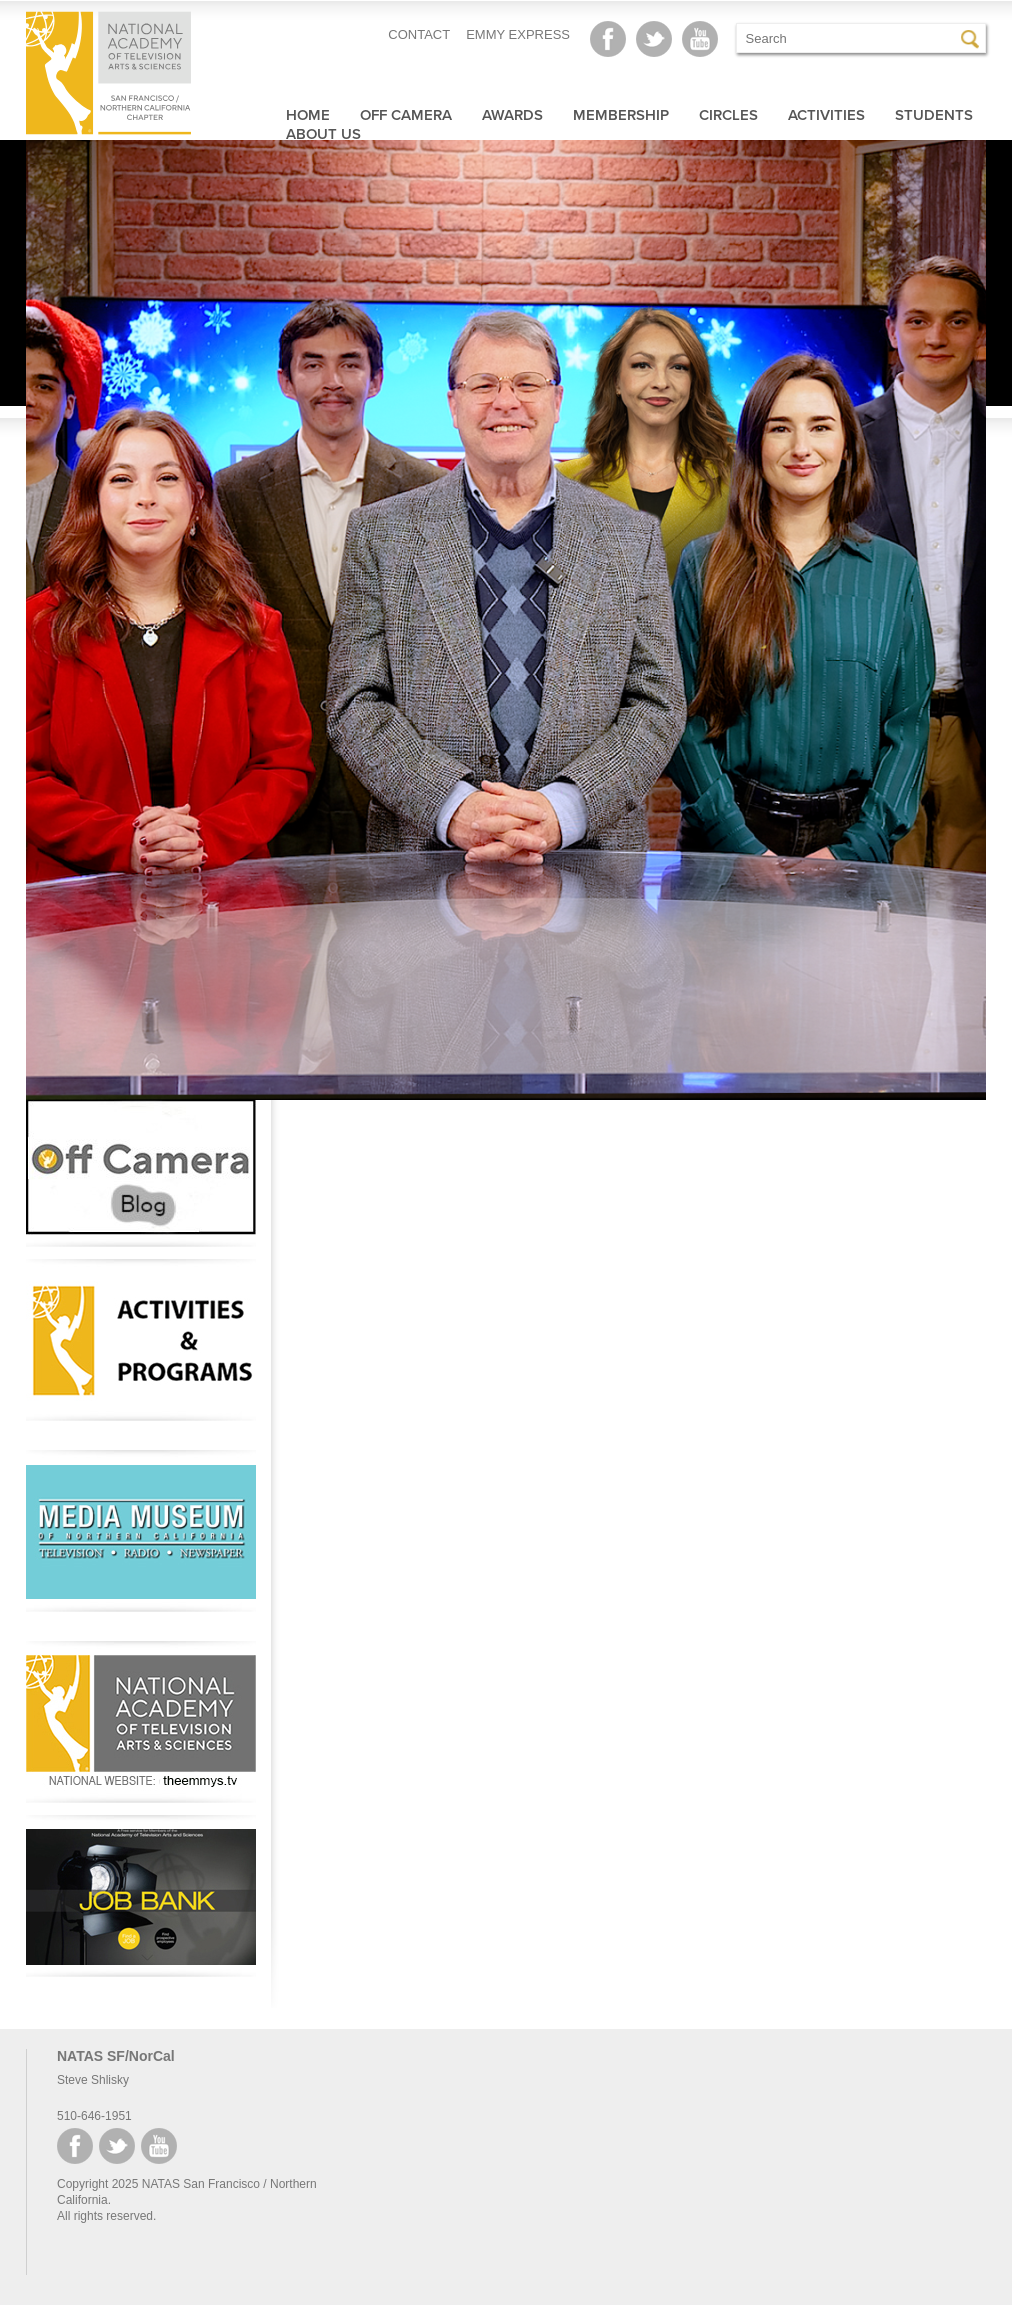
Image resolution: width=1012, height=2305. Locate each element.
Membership (621, 115)
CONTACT (419, 34)
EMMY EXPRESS (518, 34)
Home (308, 115)
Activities (826, 115)
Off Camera (406, 115)
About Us (323, 134)
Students (934, 115)
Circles (728, 115)
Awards (512, 115)
